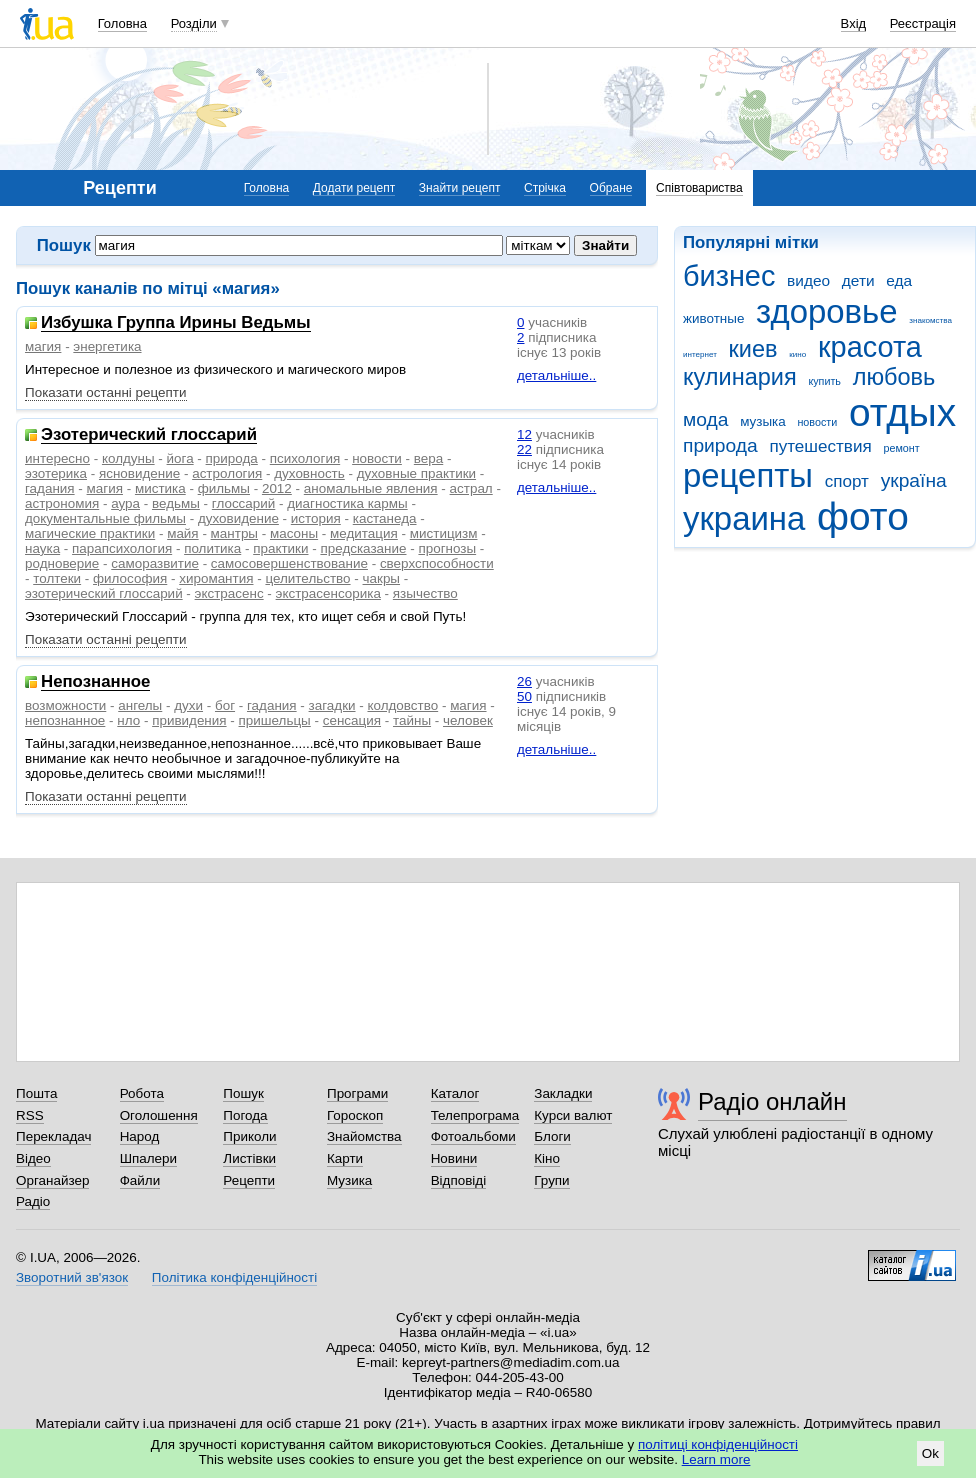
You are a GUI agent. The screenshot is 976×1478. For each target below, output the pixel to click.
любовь (894, 377)
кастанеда (385, 518)
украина (744, 518)
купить (824, 381)
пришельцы (275, 720)
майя (183, 533)
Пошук (243, 1093)
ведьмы (176, 503)
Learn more (716, 1459)
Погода (245, 1115)
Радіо (33, 1201)
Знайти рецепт (460, 188)
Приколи (249, 1136)
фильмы (224, 488)
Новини (454, 1158)
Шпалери (148, 1158)
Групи (551, 1180)
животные (713, 318)
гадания (50, 488)
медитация (364, 533)
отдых (902, 412)
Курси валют (573, 1115)
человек (468, 720)
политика (212, 548)
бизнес (729, 276)
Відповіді (459, 1180)
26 (524, 681)
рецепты (748, 475)
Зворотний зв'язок (72, 1277)
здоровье (826, 311)
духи (188, 705)
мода (705, 419)
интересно (57, 458)
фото (863, 516)
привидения (189, 720)
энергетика (107, 346)
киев (753, 349)
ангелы (140, 705)
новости (817, 422)
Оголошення (159, 1115)
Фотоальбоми (473, 1136)
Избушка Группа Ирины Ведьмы (176, 323)
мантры (234, 533)
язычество (425, 593)
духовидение (238, 518)
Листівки (249, 1158)
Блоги (552, 1136)
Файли (140, 1180)
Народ (140, 1136)
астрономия (62, 503)
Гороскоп (355, 1115)
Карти (345, 1158)
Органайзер (52, 1180)
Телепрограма (475, 1115)
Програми (357, 1093)
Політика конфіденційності (234, 1277)
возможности (65, 705)
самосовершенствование (289, 563)
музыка (763, 421)
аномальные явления (371, 488)
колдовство (402, 705)
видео (808, 280)
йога (180, 458)
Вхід (854, 23)
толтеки (57, 578)
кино (797, 354)
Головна (122, 23)
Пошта (36, 1093)
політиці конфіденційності (718, 1444)
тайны (412, 720)
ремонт (901, 448)
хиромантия (216, 578)
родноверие (62, 563)
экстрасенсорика (328, 593)
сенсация (352, 720)
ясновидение (139, 473)
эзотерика (56, 473)
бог (225, 705)
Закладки (563, 1093)
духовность (309, 473)
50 (524, 696)
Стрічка (545, 188)
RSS (30, 1115)
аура (125, 503)
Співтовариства (699, 188)
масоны (294, 533)
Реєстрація (923, 23)
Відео (33, 1158)
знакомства (930, 320)
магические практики (90, 533)
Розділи (194, 23)
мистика (160, 488)
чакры (382, 578)
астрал (471, 488)
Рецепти (249, 1180)
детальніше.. (556, 375)
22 (524, 449)
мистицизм (444, 533)
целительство (307, 578)
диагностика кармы (347, 503)
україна (914, 480)
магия (43, 346)
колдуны (128, 458)
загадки (332, 705)
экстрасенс (229, 593)
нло (128, 720)
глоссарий (243, 503)
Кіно (547, 1158)
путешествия (820, 446)
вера (428, 458)
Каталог (455, 1093)
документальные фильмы (105, 518)
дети (858, 280)
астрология (227, 473)
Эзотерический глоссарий (149, 435)
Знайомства (364, 1136)
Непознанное (95, 682)
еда (899, 280)
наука (42, 548)
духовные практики (416, 473)
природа (720, 445)
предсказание (363, 548)
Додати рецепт (354, 188)
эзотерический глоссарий (104, 593)
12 (524, 434)
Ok (930, 1453)
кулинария (740, 377)
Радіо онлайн (772, 1101)
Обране (611, 188)
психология (305, 458)
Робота (142, 1093)
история (316, 518)
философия (130, 578)
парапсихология (122, 548)
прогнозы (447, 548)
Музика (349, 1180)
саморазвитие (155, 563)
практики (280, 548)
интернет (700, 354)
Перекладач (53, 1136)
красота (870, 347)
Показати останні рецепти (106, 392)
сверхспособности (437, 563)
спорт (847, 481)
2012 (277, 488)
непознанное (65, 720)
